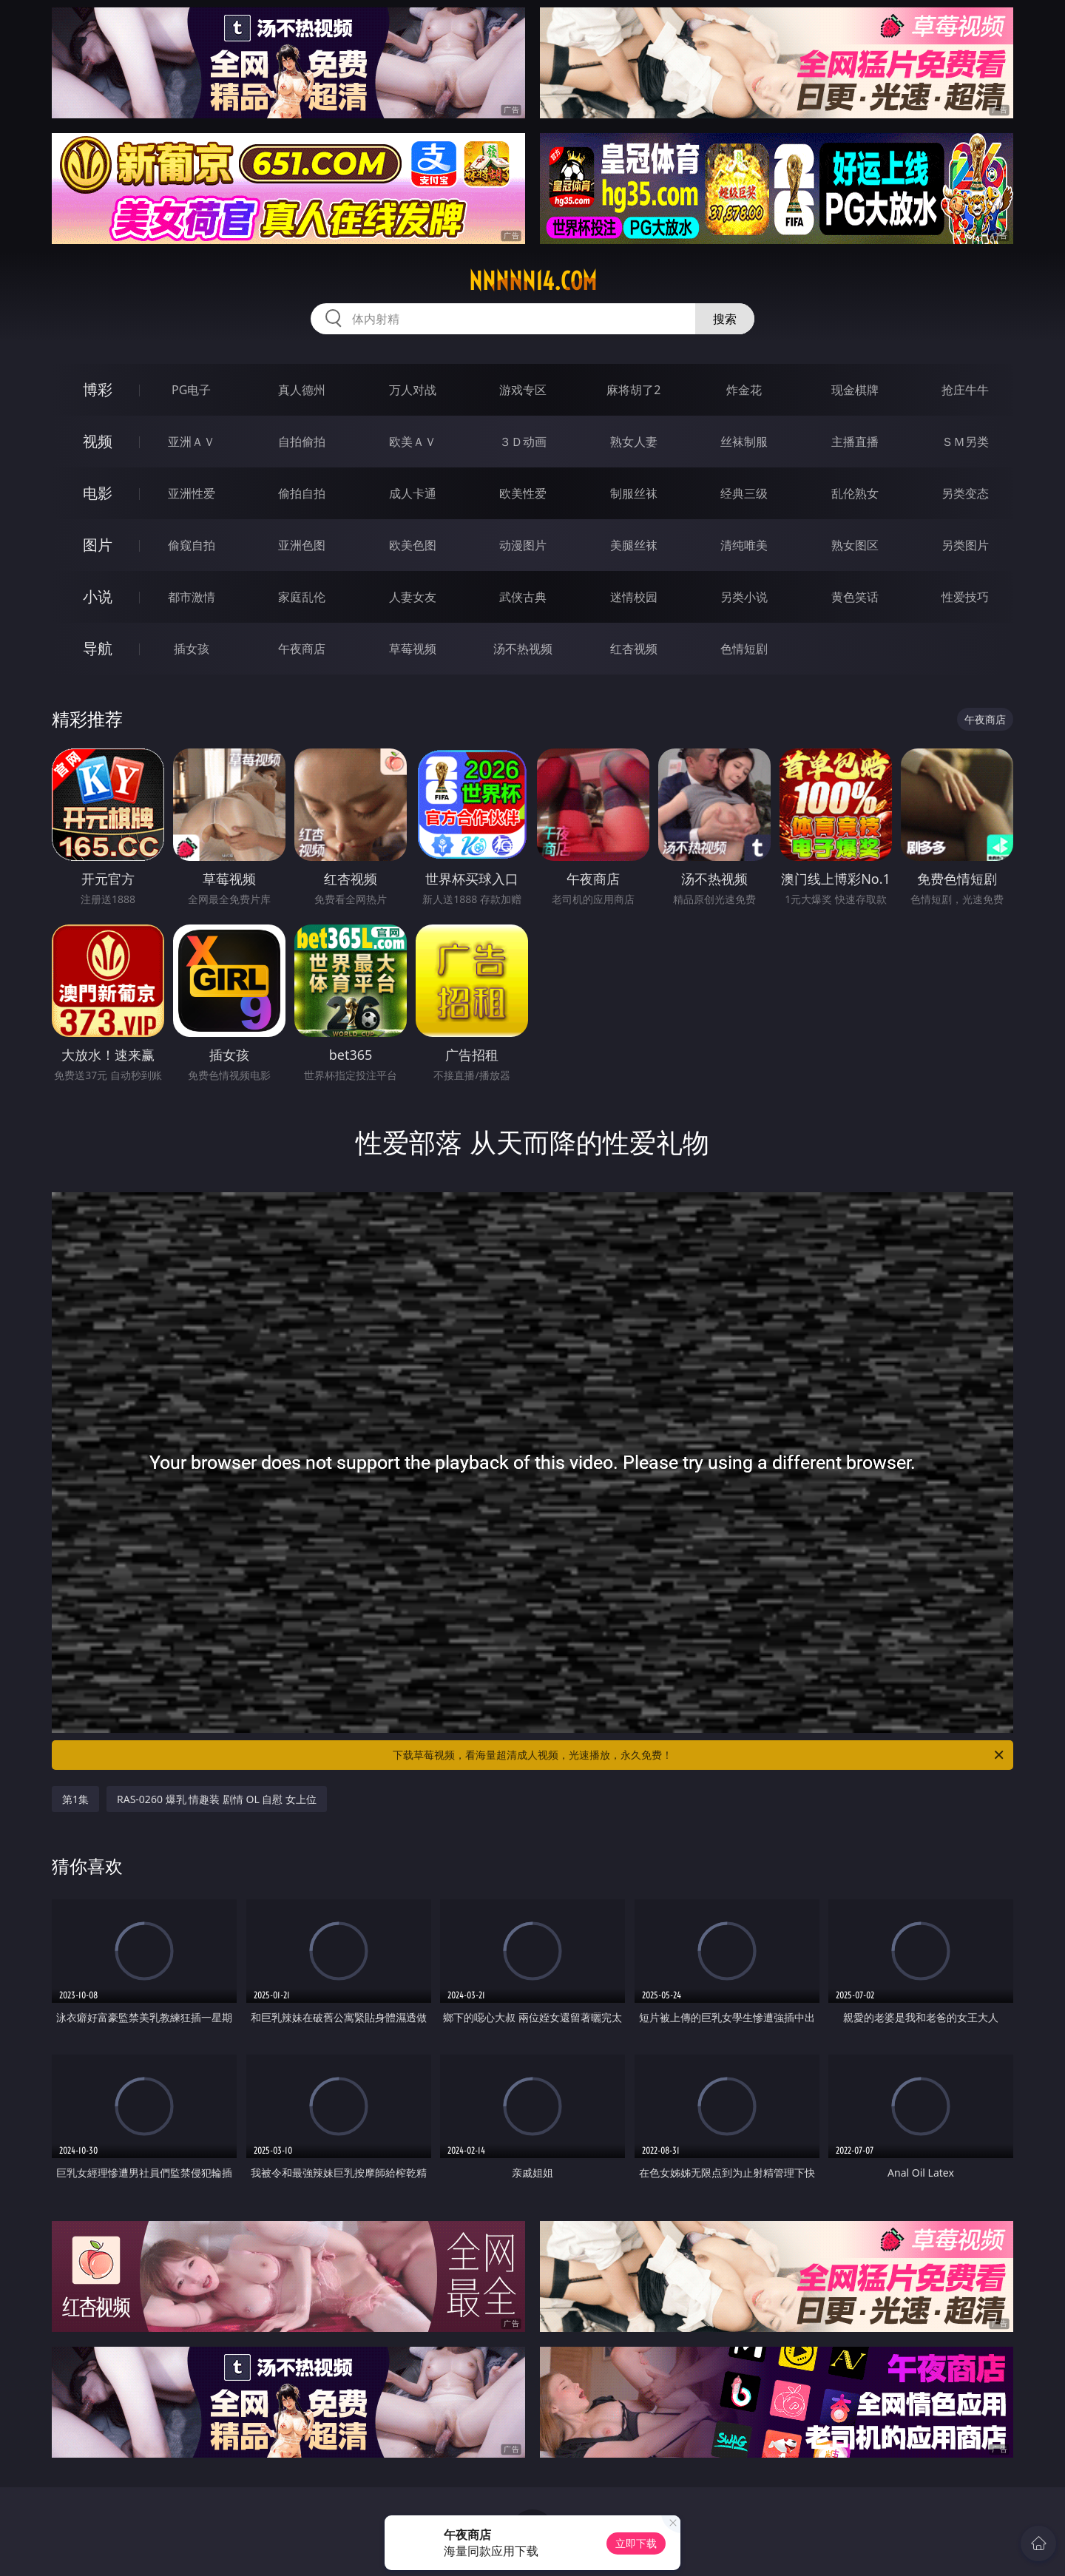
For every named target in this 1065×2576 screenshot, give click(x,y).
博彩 (97, 389)
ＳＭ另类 (965, 441)
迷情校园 (633, 597)
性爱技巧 (965, 597)
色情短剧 (744, 648)
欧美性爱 (523, 493)
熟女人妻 (633, 441)
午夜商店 (301, 648)
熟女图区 (855, 545)
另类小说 (744, 597)
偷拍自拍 (301, 493)
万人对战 (412, 390)
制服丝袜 (633, 493)
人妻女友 (412, 597)
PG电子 (191, 390)
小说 (97, 596)
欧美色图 (412, 545)
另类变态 (965, 493)
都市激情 (191, 597)
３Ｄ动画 (523, 441)
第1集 (75, 1799)
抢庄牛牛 (965, 390)
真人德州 (301, 390)
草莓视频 (412, 648)
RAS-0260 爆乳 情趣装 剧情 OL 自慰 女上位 (217, 1799)
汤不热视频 (522, 648)
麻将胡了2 (633, 390)
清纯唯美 (744, 545)
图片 (97, 545)
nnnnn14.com (533, 281)
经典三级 (744, 493)
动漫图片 (523, 545)
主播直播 (855, 441)
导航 (97, 648)
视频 (97, 441)
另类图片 (965, 545)
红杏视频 (633, 648)
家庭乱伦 (301, 597)
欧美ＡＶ (412, 441)
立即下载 (636, 2543)
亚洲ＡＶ (191, 441)
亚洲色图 (301, 545)
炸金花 (744, 390)
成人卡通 (412, 493)
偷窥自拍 (191, 545)
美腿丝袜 (633, 545)
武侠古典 (523, 597)
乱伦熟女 (855, 493)
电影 (97, 493)
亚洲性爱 (191, 493)
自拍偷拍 (301, 441)
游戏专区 (523, 390)
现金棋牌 (855, 390)
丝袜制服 (744, 441)
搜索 (725, 319)
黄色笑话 (855, 597)
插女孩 (191, 648)
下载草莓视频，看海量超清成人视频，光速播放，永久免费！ (699, 1755)
